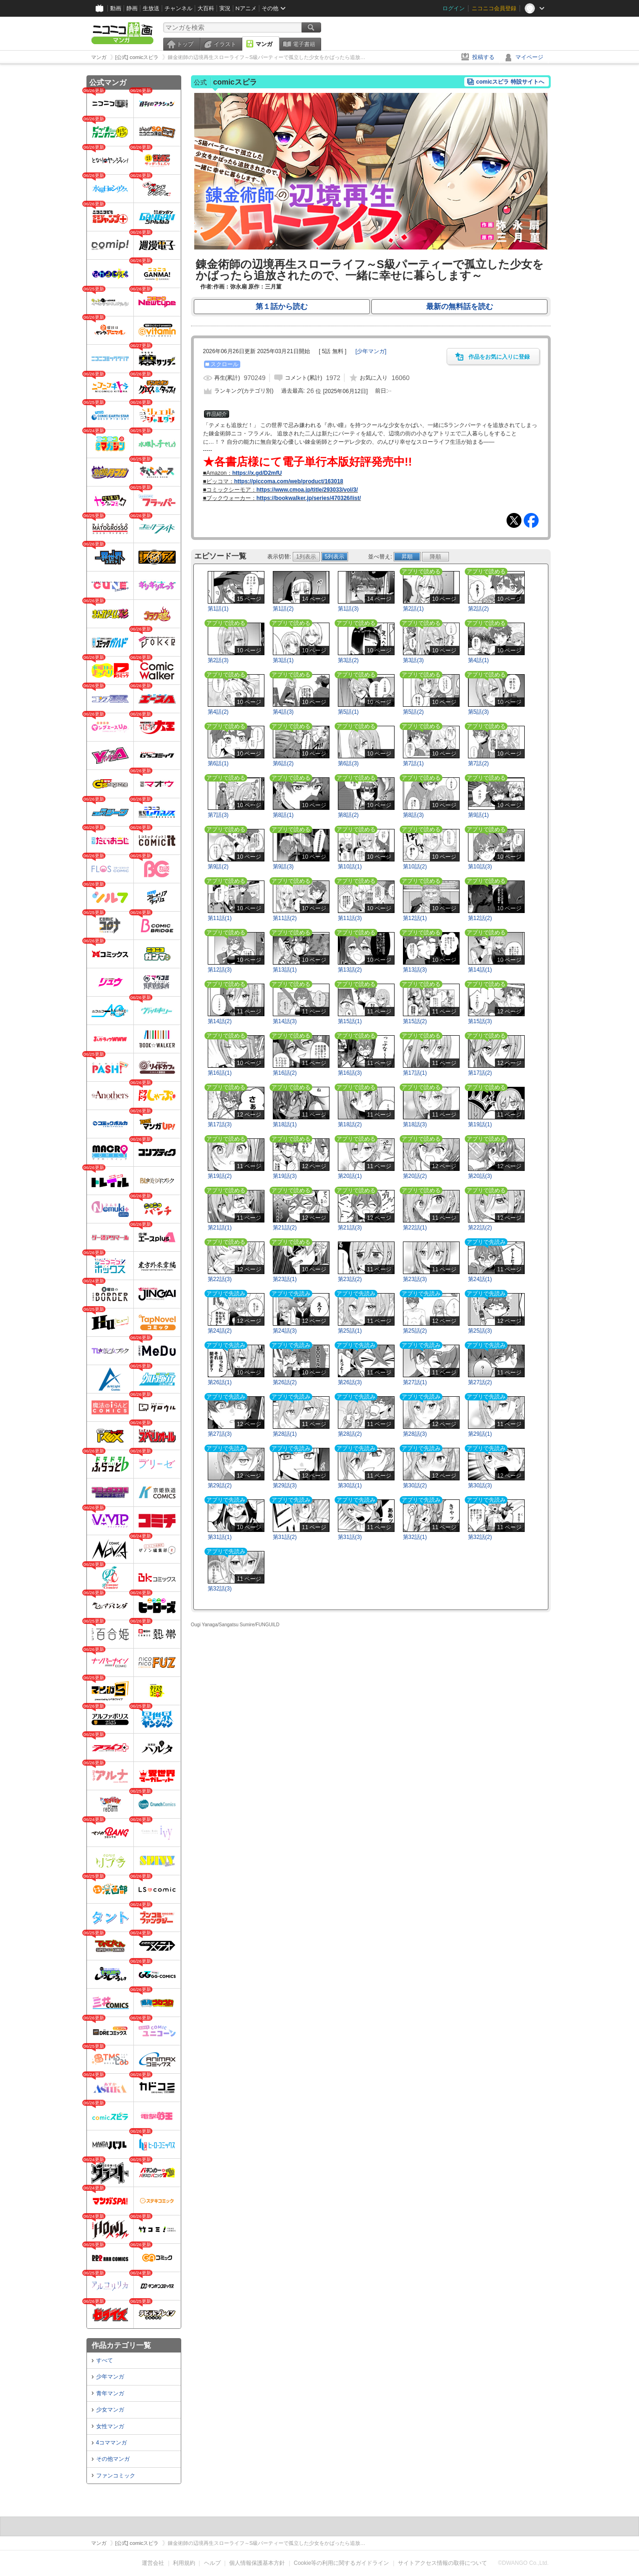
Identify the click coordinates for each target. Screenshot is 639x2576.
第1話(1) (218, 608)
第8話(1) (283, 815)
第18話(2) (350, 1124)
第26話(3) (350, 1382)
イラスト (225, 44)
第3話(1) (283, 660)
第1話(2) (283, 608)
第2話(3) (218, 660)
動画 (115, 8)
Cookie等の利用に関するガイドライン (341, 2563)
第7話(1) (413, 763)
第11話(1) (220, 918)
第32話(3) (220, 1588)
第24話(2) (220, 1330)
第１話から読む (282, 306)
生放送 (151, 8)
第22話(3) (220, 1279)
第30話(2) (415, 1485)
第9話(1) (478, 815)
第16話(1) (220, 1073)
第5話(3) (478, 712)
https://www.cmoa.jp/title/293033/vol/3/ (307, 489)
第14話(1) (480, 969)
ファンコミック (115, 2475)
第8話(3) (413, 815)
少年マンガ (110, 2376)
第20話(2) (415, 1176)
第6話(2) (283, 763)
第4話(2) (218, 712)
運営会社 (153, 2563)
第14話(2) (220, 1021)
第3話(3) (413, 660)
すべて (104, 2360)
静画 (132, 8)
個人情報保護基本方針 (257, 2563)
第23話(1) (285, 1279)
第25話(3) (480, 1330)
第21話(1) (220, 1227)
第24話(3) (285, 1330)
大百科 (206, 8)
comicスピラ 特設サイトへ (510, 82)
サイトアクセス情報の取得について (442, 2563)
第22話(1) (415, 1227)
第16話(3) (350, 1073)
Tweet (514, 520)
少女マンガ (110, 2409)
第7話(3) (218, 815)
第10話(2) (415, 866)
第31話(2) (285, 1537)
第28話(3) (415, 1434)
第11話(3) (350, 918)
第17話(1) (415, 1073)
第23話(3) (415, 1279)
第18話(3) (415, 1124)
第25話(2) (415, 1330)
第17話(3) (220, 1124)
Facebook (531, 520)
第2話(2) (478, 608)
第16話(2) (285, 1073)
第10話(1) (350, 866)
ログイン (453, 8)
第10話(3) (480, 866)
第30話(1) (350, 1485)
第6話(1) (218, 763)
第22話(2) (480, 1227)
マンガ (264, 44)
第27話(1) (415, 1382)
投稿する (483, 57)
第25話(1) (350, 1330)
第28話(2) (350, 1434)
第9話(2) (218, 866)
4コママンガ (111, 2442)
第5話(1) (348, 712)
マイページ (529, 57)
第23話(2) (350, 1279)
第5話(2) (413, 712)
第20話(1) (350, 1176)
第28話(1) (285, 1434)
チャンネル (178, 8)
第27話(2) (480, 1382)
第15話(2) (415, 1021)
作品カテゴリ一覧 (121, 2345)
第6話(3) (348, 763)
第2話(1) (413, 608)
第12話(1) (415, 918)
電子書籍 (304, 44)
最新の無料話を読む (459, 306)
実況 (225, 8)
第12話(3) (220, 969)
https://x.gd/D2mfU (257, 473)
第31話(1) (220, 1537)
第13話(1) (285, 969)
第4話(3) (283, 712)
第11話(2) (285, 918)
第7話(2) (478, 763)
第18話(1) (285, 1124)
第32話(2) (480, 1537)
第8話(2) (348, 815)
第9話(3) (283, 866)
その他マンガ (113, 2459)
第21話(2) (285, 1227)
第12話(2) (480, 918)
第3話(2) (348, 660)
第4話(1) (478, 660)
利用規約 (184, 2563)
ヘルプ (212, 2563)
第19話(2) (220, 1176)
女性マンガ (110, 2426)
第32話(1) (415, 1537)
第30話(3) (480, 1485)
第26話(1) (220, 1382)
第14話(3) (285, 1021)
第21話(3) (350, 1227)
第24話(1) (480, 1279)
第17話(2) (480, 1073)
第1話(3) (348, 608)
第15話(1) (350, 1021)
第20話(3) (480, 1176)
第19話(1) (480, 1124)
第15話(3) (480, 1021)
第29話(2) (220, 1485)
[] (371, 351)
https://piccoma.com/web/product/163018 (288, 481)
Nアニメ (246, 8)
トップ (185, 44)
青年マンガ (110, 2393)
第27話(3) (220, 1434)
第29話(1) (480, 1434)
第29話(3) (285, 1485)
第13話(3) (415, 969)
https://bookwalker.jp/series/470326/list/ (309, 498)
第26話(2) (285, 1382)
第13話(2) (350, 969)
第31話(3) (350, 1537)
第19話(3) (285, 1176)
